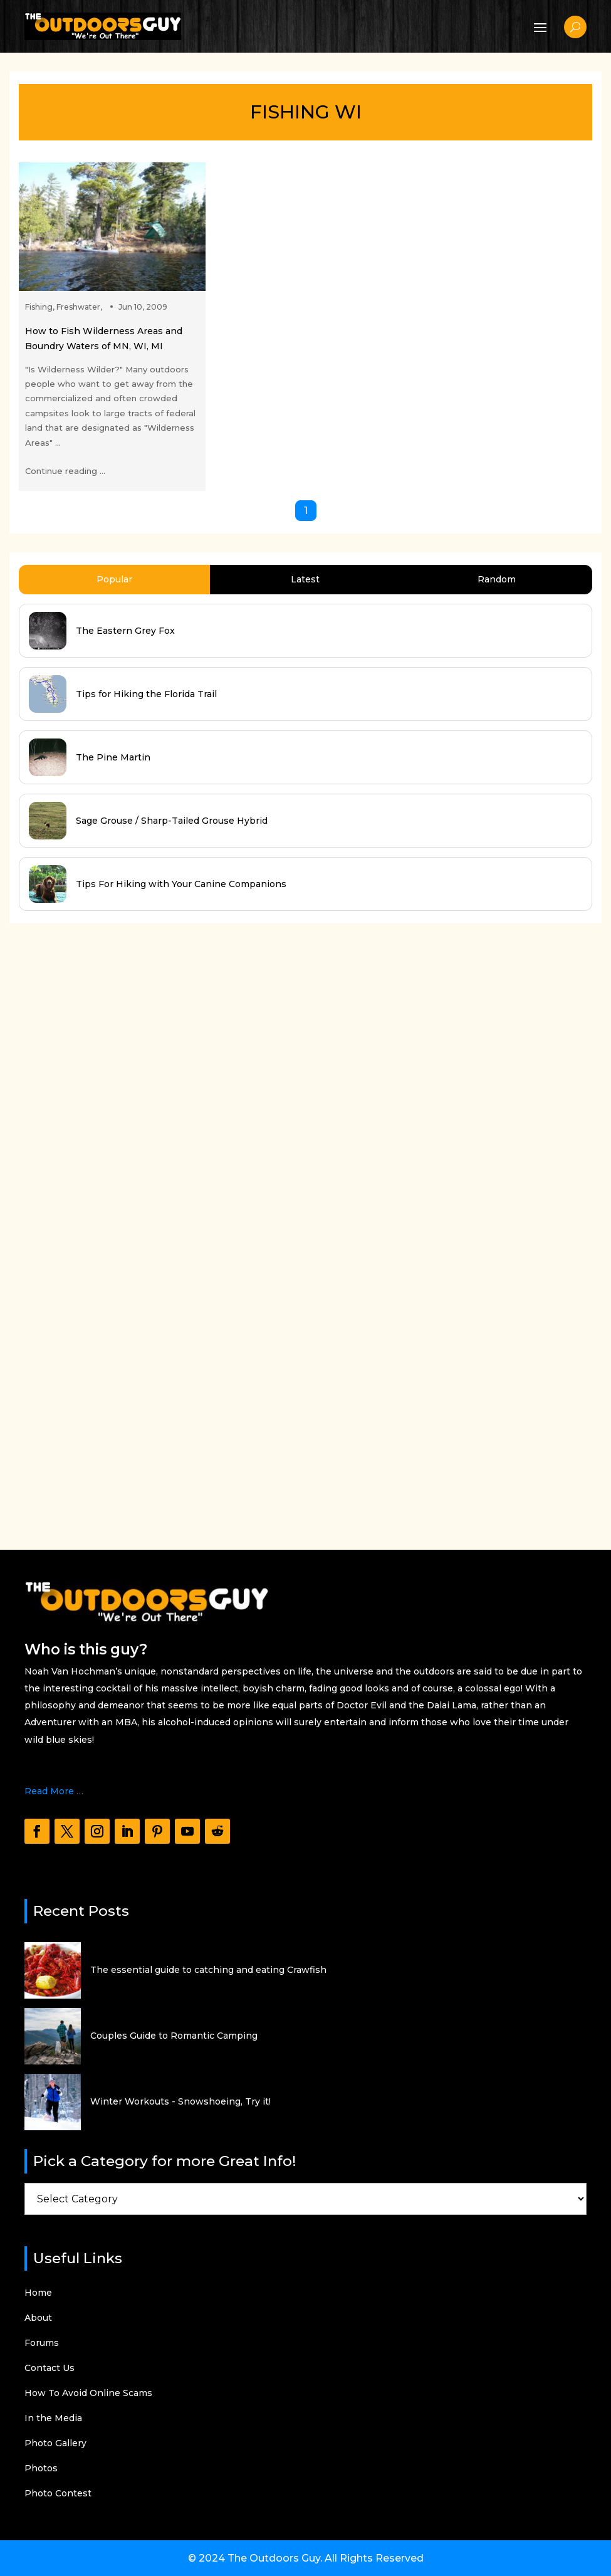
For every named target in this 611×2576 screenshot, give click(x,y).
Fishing (39, 307)
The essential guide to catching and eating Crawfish (208, 1969)
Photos (41, 2469)
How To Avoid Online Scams (88, 2394)
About (38, 2318)
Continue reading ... (65, 471)
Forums (41, 2343)
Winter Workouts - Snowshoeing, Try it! (180, 2101)
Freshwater (78, 307)
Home (38, 2293)
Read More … (53, 1791)
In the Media (53, 2419)
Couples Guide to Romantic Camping (174, 2035)
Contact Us (49, 2368)
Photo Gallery (55, 2444)
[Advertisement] (103, 1224)
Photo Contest (57, 2494)
